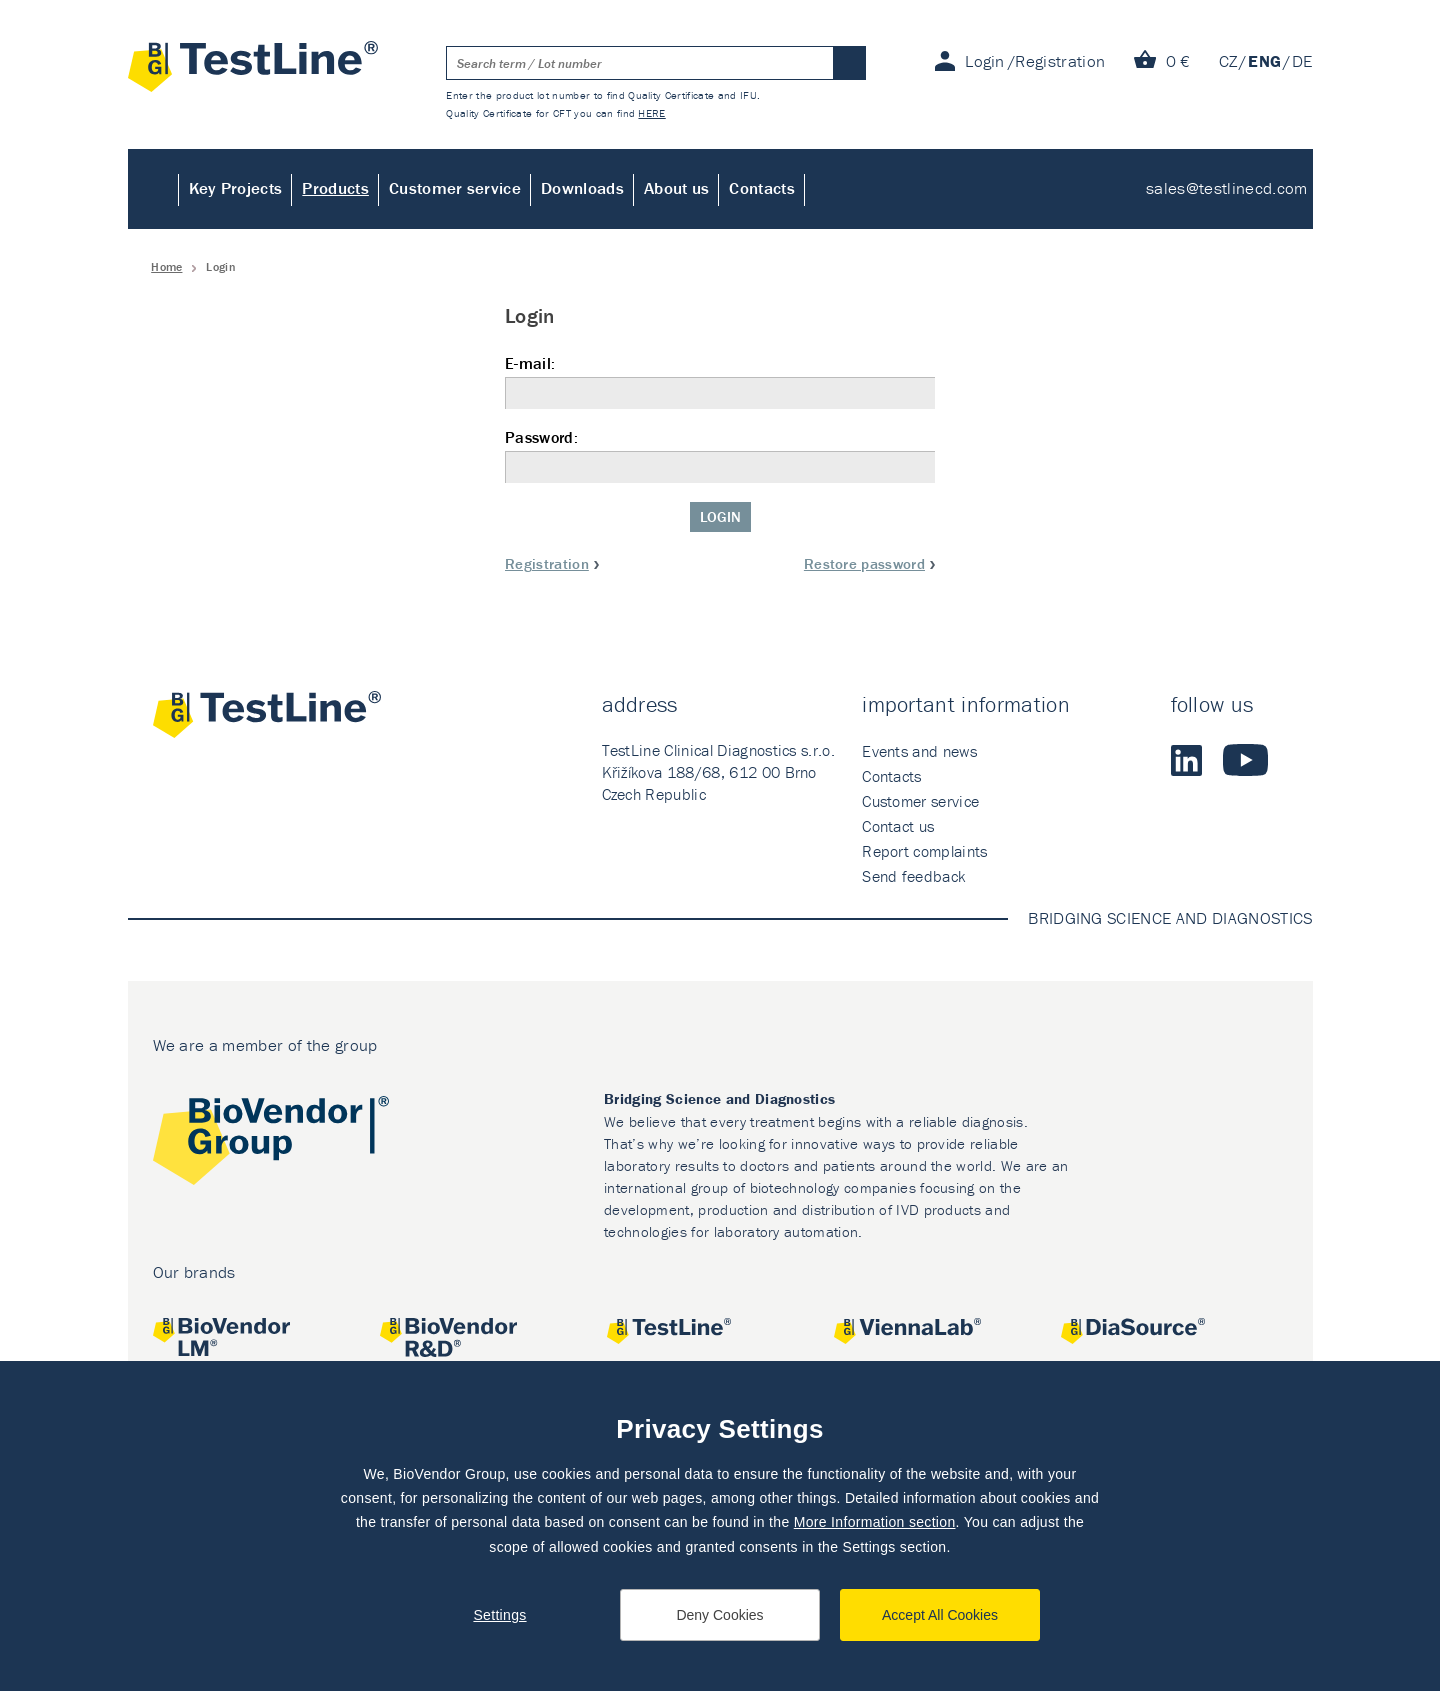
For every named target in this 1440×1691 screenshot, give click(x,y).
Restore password (864, 563)
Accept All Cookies (940, 1615)
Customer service (455, 188)
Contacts (762, 188)
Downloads (582, 188)
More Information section (875, 1522)
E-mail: (720, 381)
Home (153, 189)
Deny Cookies (719, 1615)
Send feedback (913, 876)
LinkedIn (1187, 760)
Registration (547, 563)
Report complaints (924, 851)
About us (677, 188)
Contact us (898, 826)
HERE (651, 113)
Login (720, 516)
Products (335, 188)
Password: (720, 455)
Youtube (1245, 760)
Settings (499, 1615)
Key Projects (236, 188)
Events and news (919, 751)
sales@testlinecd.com (1226, 188)
